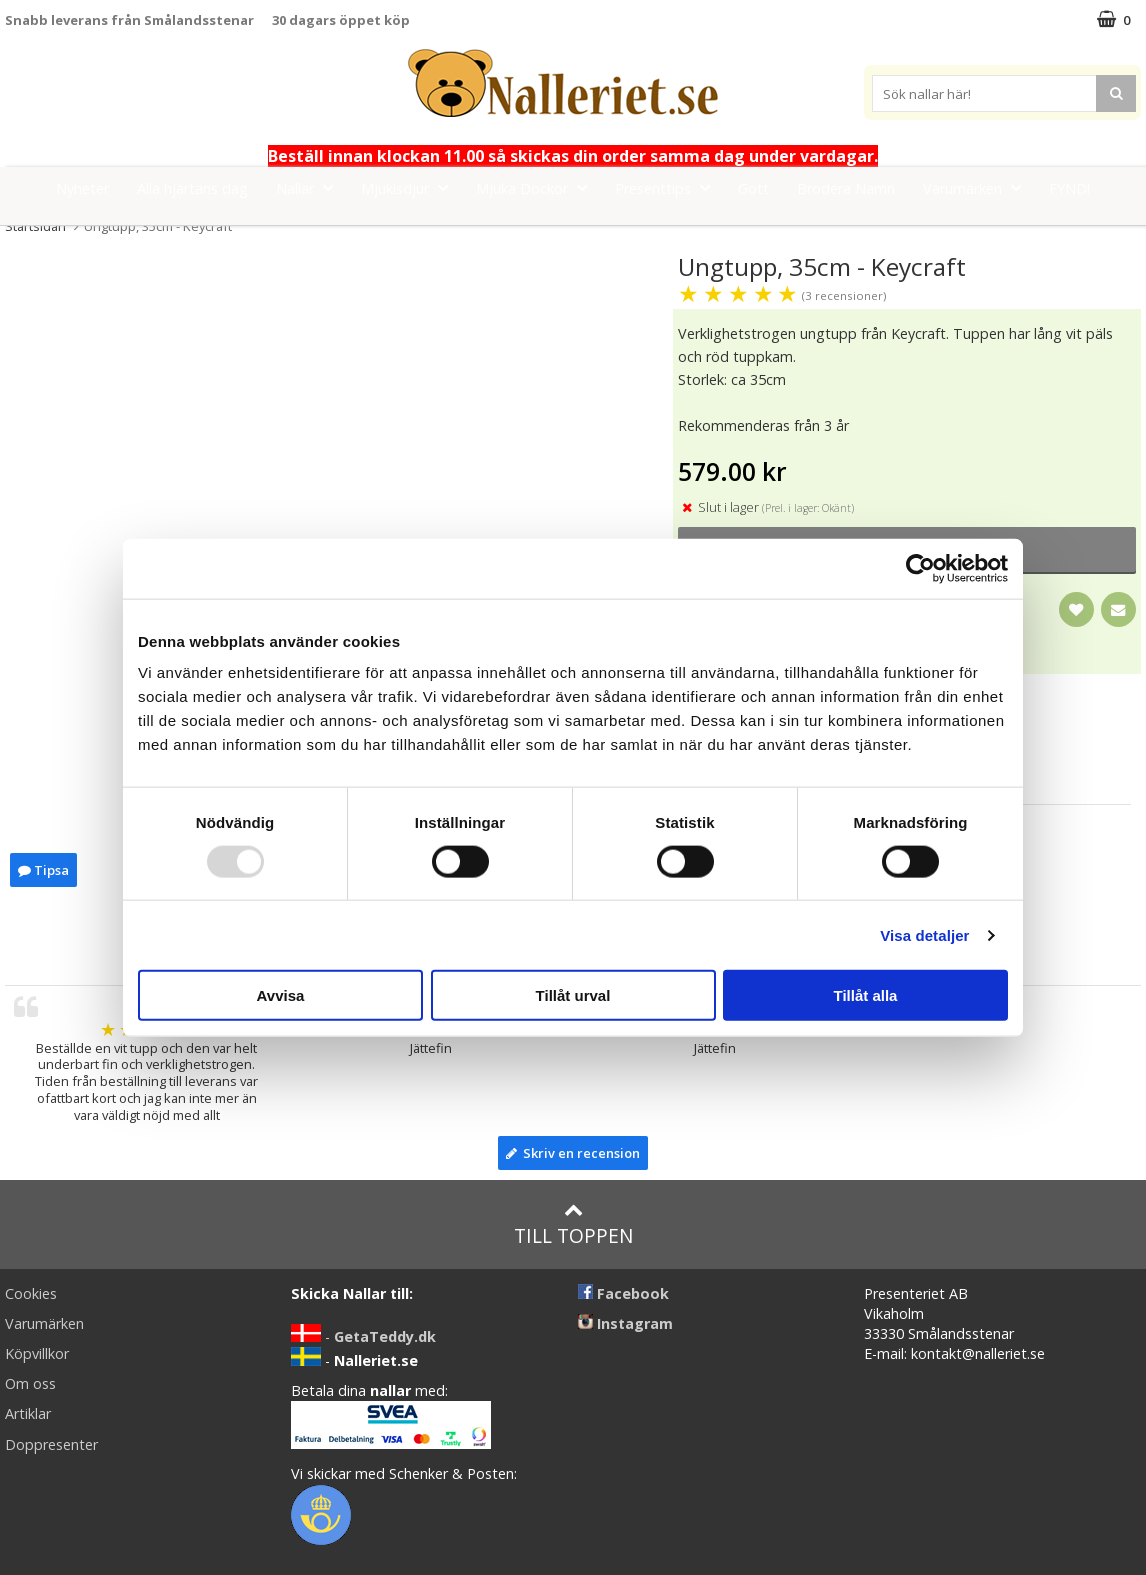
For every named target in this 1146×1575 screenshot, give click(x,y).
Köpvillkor (37, 1353)
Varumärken (978, 187)
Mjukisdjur (410, 187)
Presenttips (668, 187)
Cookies (31, 1293)
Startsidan (35, 226)
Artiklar (28, 1413)
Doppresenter (51, 1444)
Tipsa (43, 870)
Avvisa (281, 995)
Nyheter (82, 188)
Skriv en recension (573, 1153)
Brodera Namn (846, 188)
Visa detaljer (924, 934)
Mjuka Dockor (537, 187)
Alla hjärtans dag (192, 188)
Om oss (30, 1383)
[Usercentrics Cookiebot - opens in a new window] (920, 568)
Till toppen (573, 1224)
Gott (753, 188)
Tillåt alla (866, 995)
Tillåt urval (573, 995)
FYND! (1069, 188)
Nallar (310, 187)
